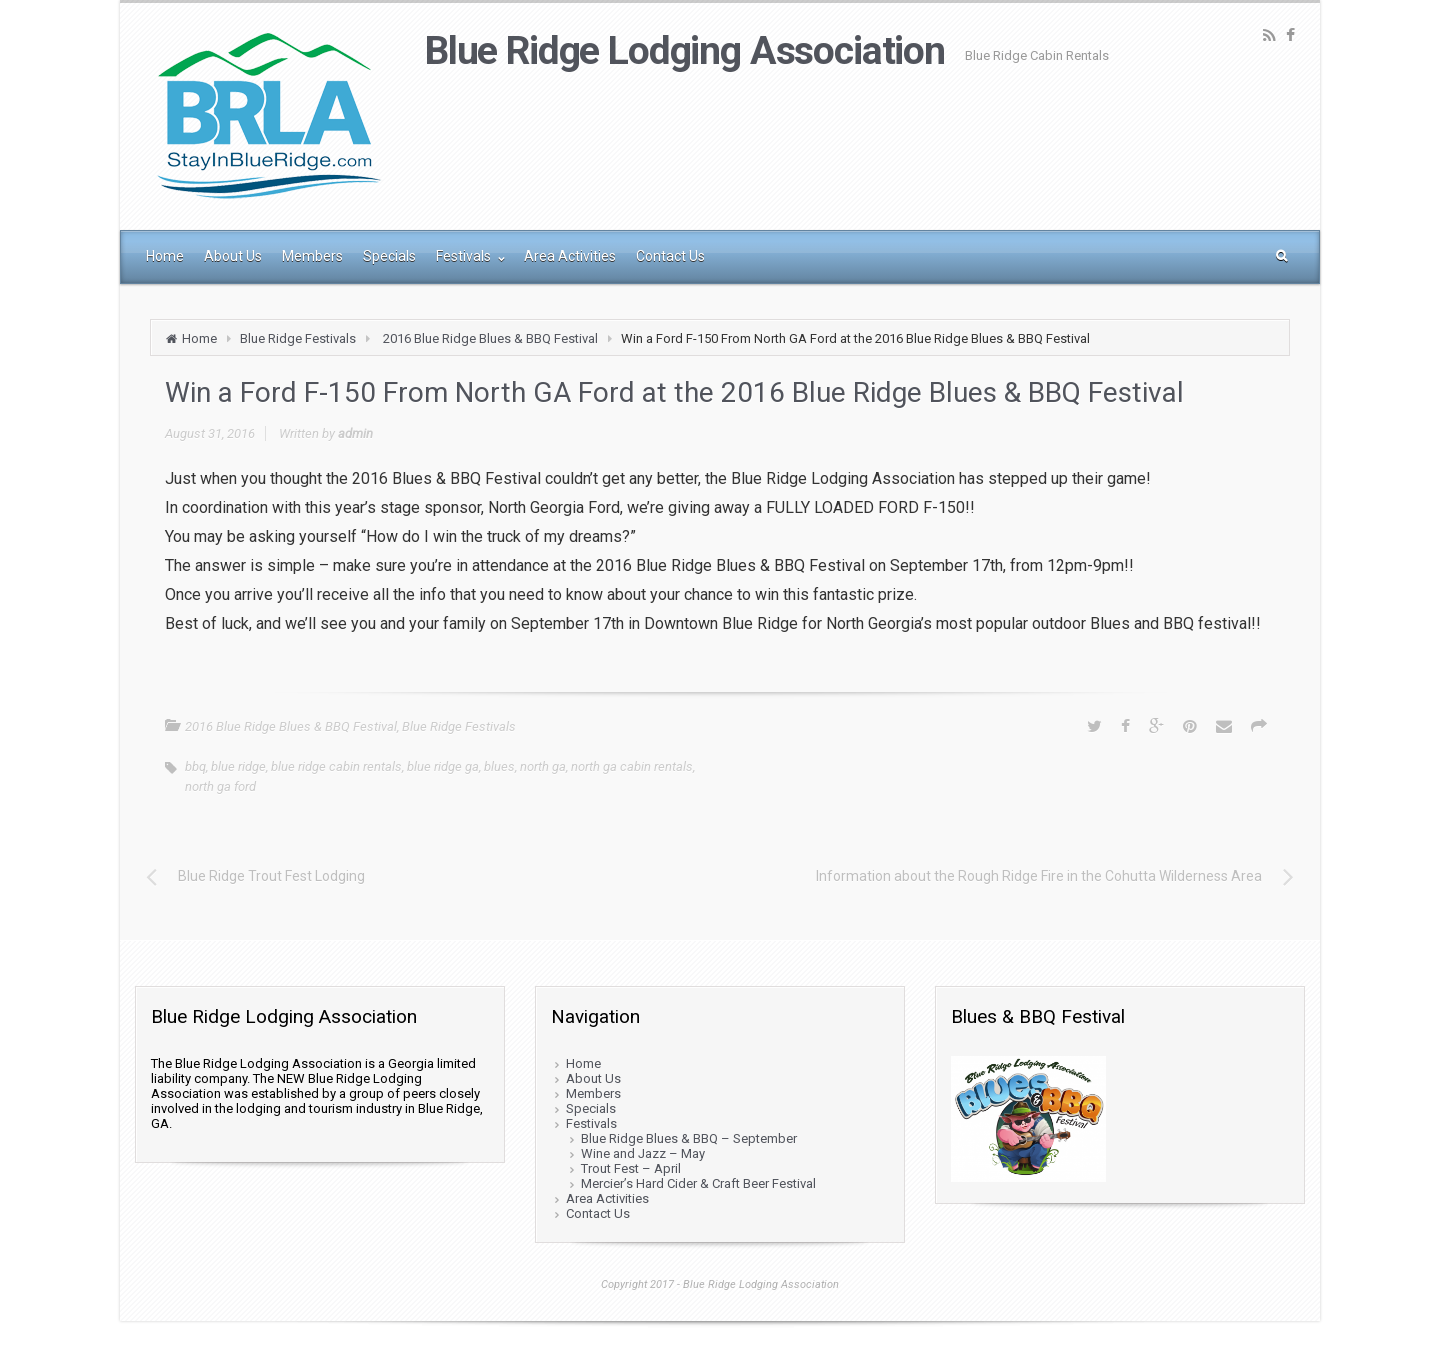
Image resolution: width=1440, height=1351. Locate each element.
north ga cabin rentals (632, 766)
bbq (195, 766)
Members (593, 1093)
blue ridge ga (443, 766)
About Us (593, 1078)
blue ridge (238, 766)
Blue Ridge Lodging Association (685, 51)
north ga (543, 766)
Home (199, 338)
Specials (591, 1108)
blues (499, 766)
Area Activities (607, 1198)
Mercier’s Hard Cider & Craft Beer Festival (698, 1183)
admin (355, 433)
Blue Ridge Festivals (298, 338)
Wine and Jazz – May (643, 1153)
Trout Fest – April (631, 1168)
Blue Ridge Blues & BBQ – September (689, 1138)
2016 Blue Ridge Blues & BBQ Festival (490, 338)
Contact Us (598, 1213)
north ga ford (220, 786)
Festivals (591, 1123)
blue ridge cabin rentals (336, 766)
